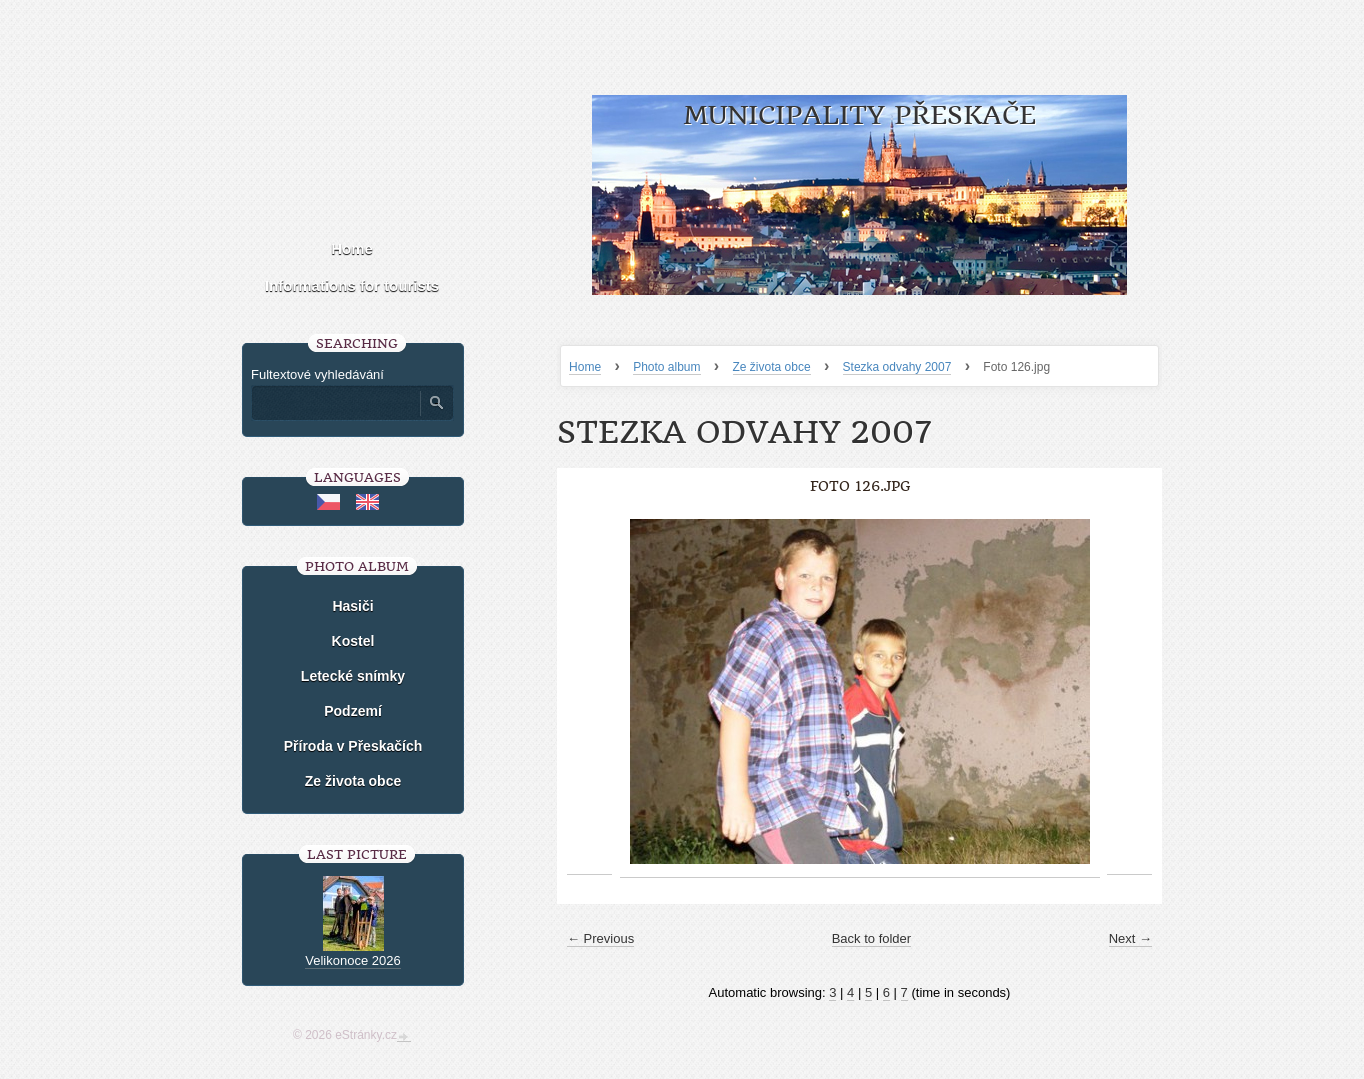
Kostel (353, 641)
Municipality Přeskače (859, 115)
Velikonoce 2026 (352, 960)
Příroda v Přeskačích (353, 746)
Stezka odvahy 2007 (897, 367)
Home (585, 367)
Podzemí (353, 711)
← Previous (600, 938)
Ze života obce (772, 367)
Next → (1130, 938)
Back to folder (872, 938)
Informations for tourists (352, 285)
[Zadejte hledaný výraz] (335, 403)
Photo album (666, 367)
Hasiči (352, 606)
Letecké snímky (353, 676)
